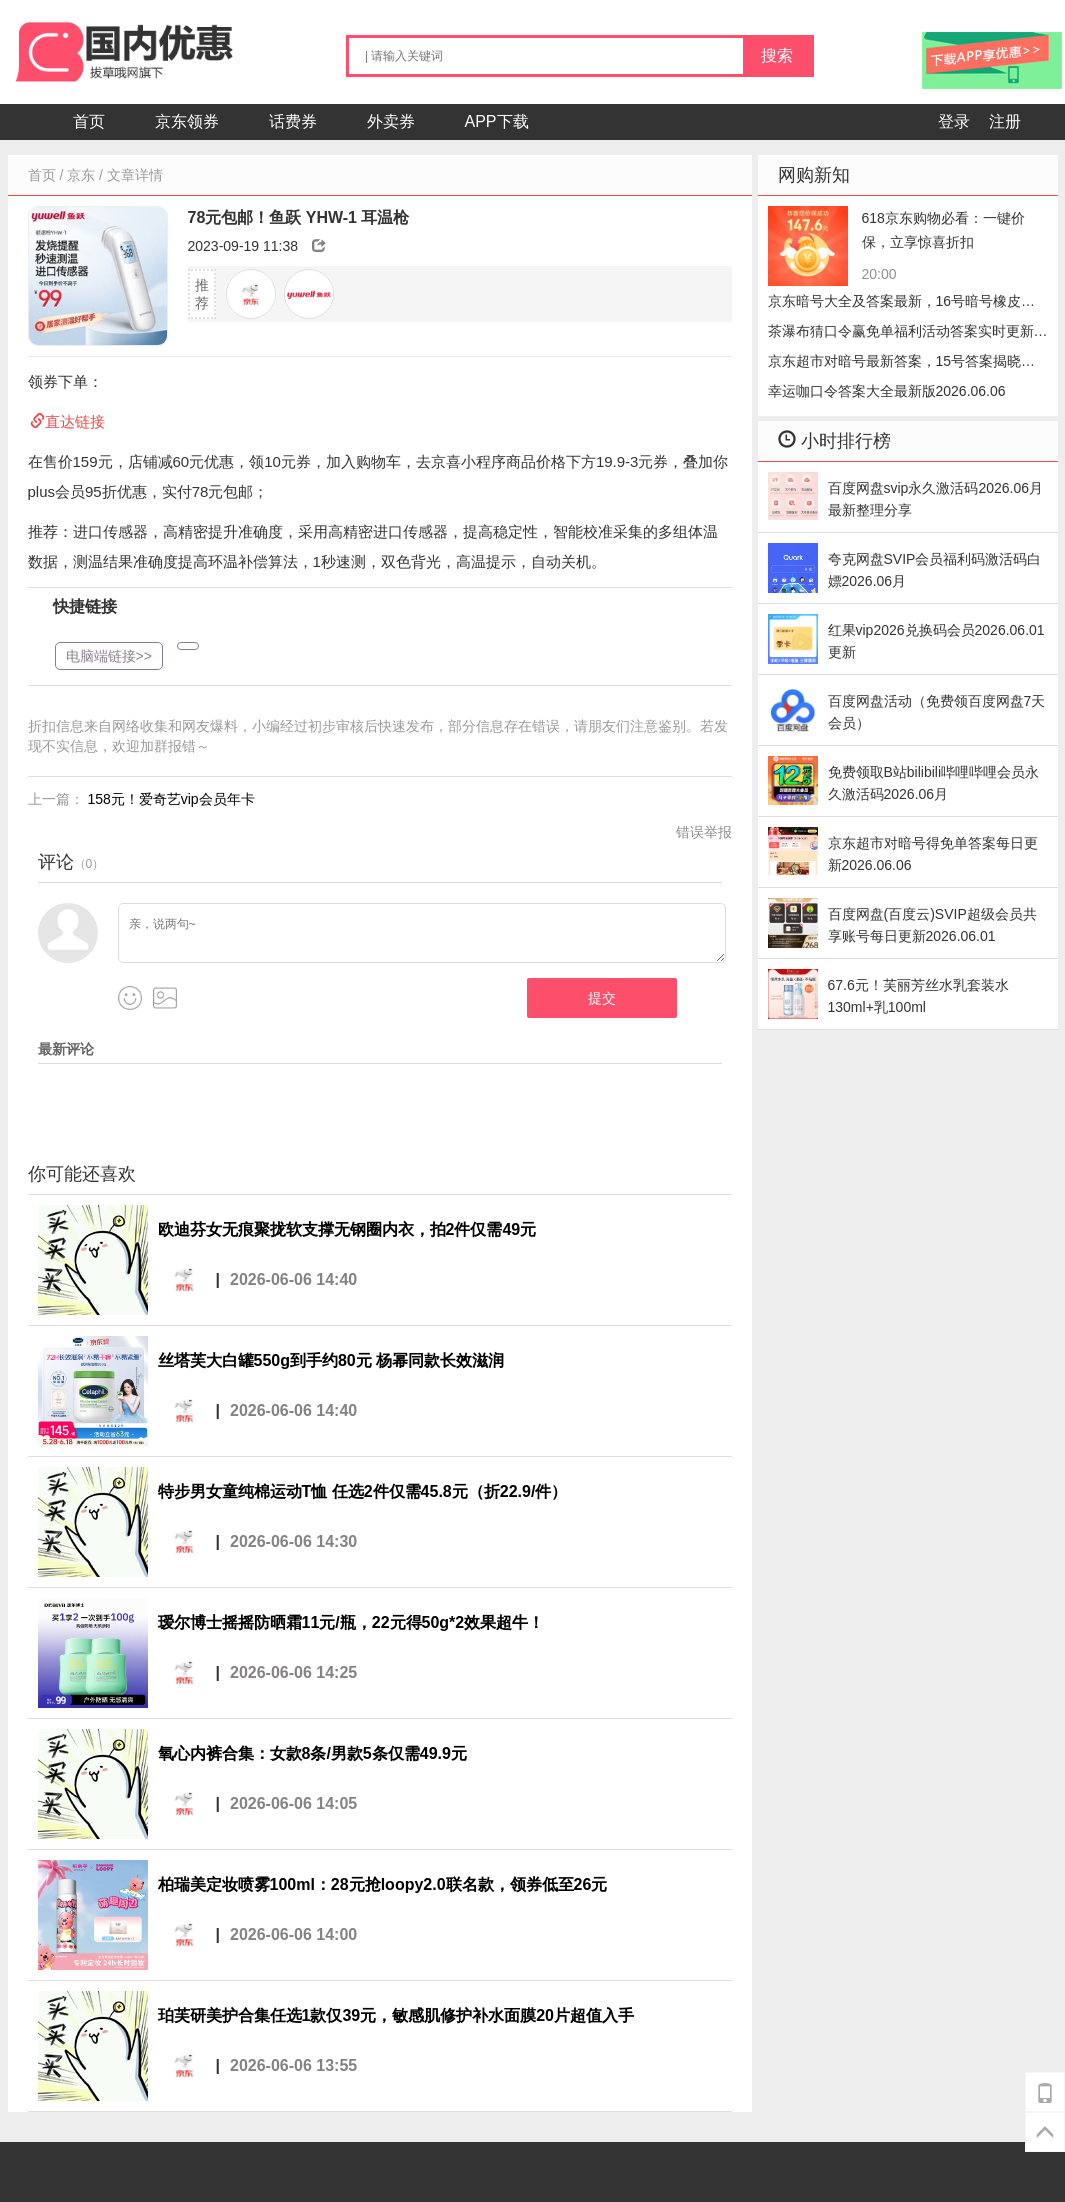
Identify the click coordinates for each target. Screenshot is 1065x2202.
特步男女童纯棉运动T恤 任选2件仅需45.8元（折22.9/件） (363, 1491)
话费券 (293, 121)
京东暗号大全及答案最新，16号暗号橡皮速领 (902, 304)
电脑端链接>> (109, 656)
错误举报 (704, 832)
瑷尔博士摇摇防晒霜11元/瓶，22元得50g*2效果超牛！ (351, 1622)
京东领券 (187, 121)
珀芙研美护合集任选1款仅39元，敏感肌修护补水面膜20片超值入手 (396, 2015)
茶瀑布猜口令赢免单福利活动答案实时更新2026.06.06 (901, 334)
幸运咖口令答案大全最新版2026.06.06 (887, 391)
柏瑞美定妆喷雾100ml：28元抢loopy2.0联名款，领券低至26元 (383, 1884)
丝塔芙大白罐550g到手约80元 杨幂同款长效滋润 (331, 1360)
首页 (89, 121)
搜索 (777, 55)
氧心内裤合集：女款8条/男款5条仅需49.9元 (312, 1753)
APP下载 (497, 121)
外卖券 (391, 121)
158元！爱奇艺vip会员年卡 (170, 799)
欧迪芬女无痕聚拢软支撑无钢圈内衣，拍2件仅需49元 (347, 1229)
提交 (602, 998)
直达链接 (75, 421)
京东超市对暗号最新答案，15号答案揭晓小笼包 (902, 364)
